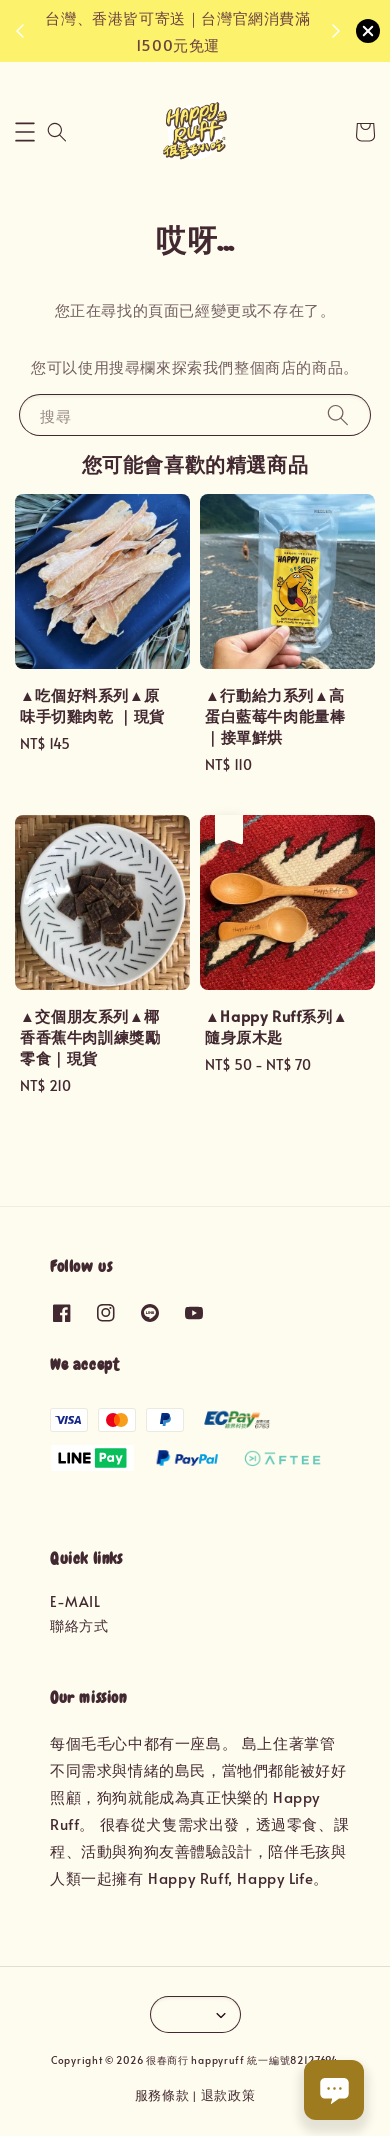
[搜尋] (338, 414)
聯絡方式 (79, 1625)
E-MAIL (75, 1601)
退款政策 (228, 2095)
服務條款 (162, 2095)
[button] (25, 132)
